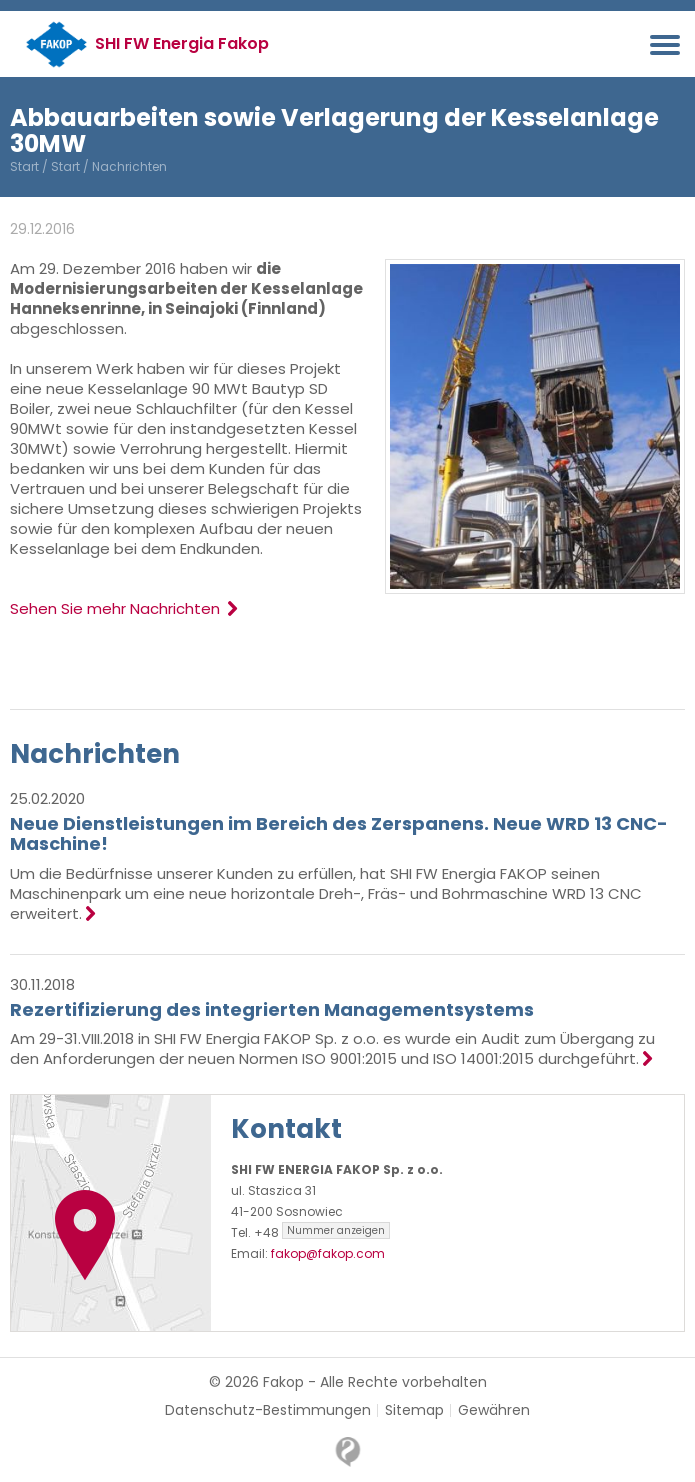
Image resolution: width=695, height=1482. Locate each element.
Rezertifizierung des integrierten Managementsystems (272, 1009)
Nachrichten (95, 754)
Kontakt (286, 1129)
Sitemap (414, 1410)
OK (514, 1465)
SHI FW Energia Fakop (182, 43)
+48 (322, 1232)
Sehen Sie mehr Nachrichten (123, 608)
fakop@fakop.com (328, 1253)
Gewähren (494, 1410)
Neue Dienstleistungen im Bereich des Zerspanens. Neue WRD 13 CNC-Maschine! (339, 833)
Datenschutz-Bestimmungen (268, 1410)
